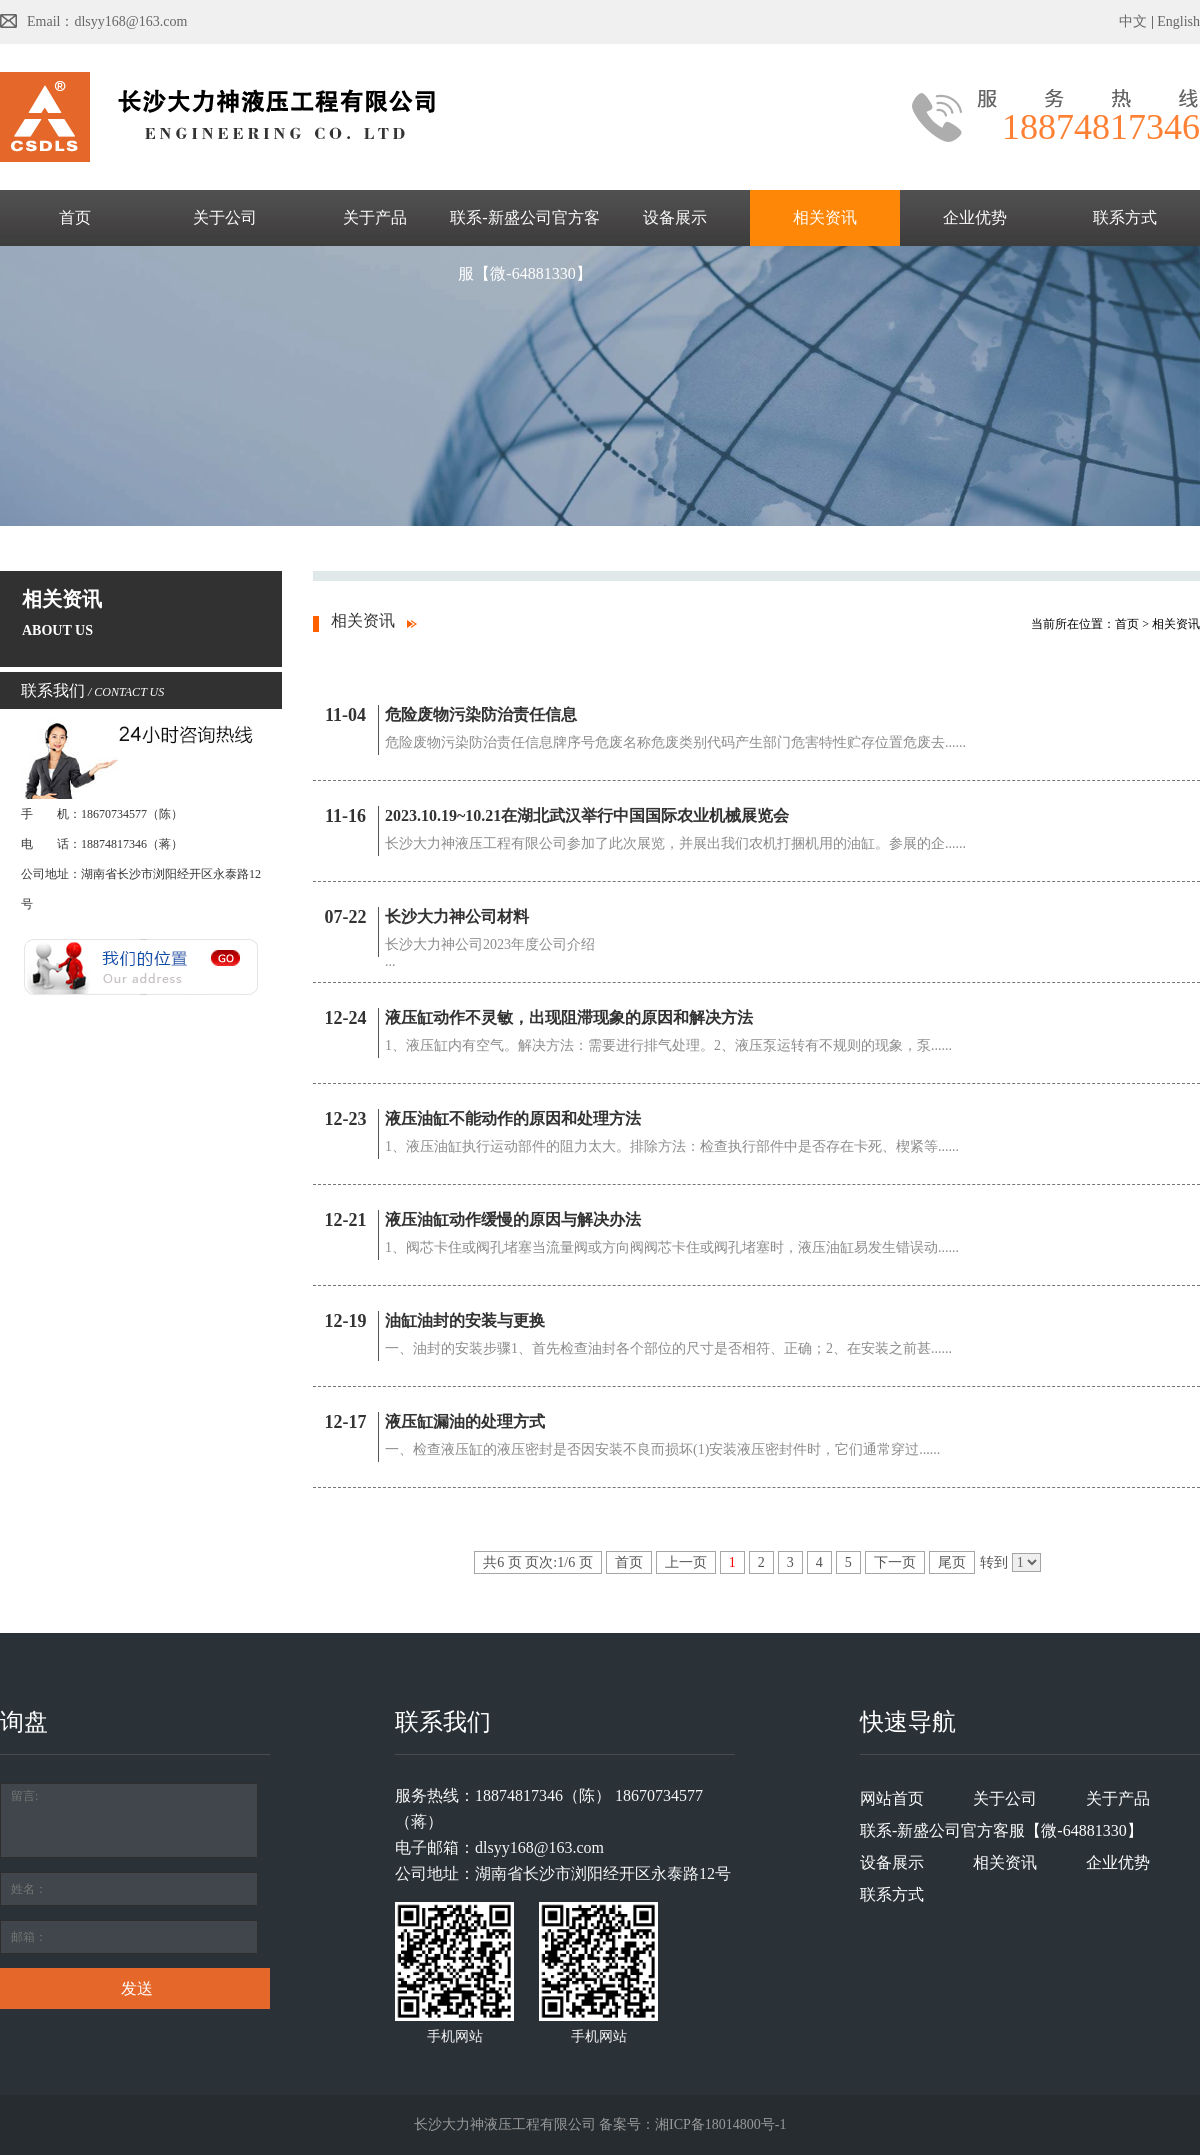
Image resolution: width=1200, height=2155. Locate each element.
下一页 (895, 1562)
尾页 (952, 1562)
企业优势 (975, 217)
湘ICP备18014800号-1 (720, 2124)
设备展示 (675, 217)
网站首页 (892, 1798)
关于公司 (225, 217)
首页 (75, 217)
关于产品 (375, 217)
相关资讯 (825, 217)
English (1178, 21)
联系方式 (1125, 217)
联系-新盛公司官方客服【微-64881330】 (524, 245)
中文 (1133, 21)
